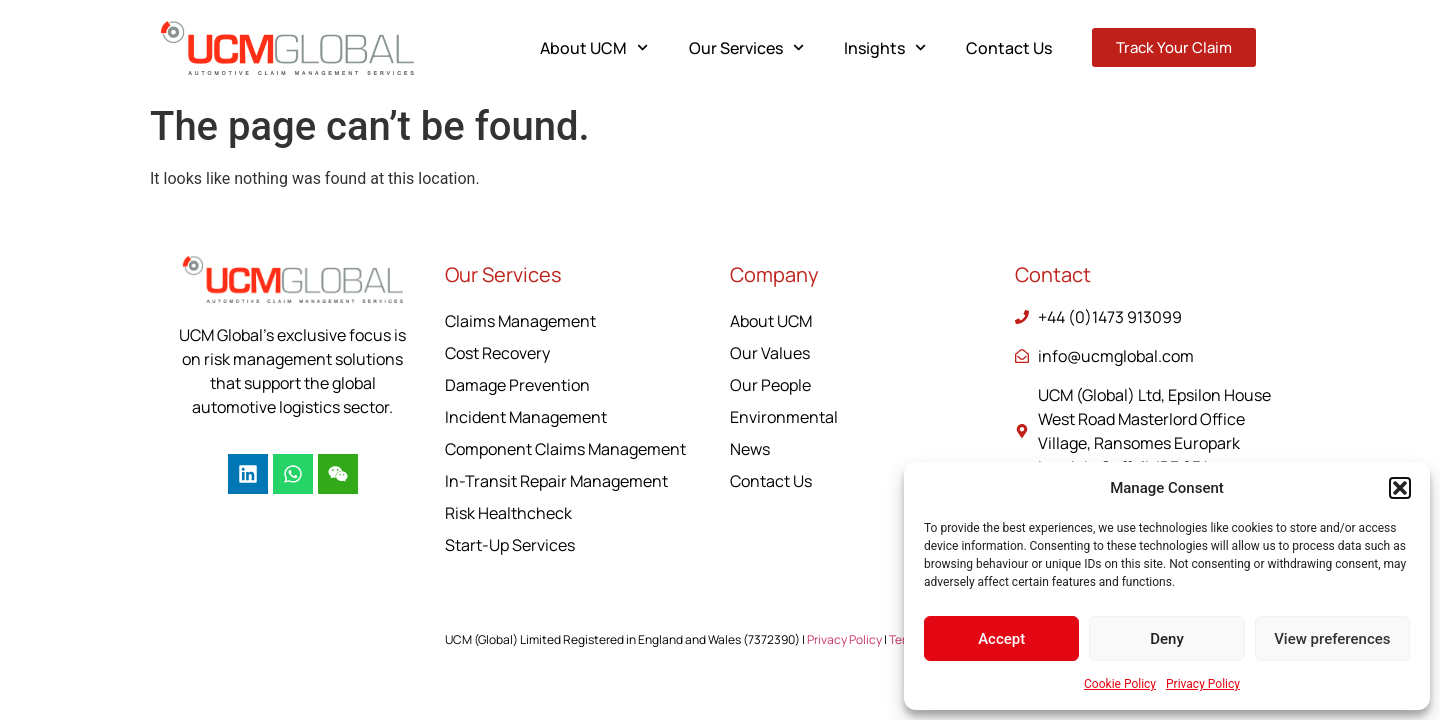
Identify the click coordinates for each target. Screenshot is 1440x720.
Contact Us (1009, 48)
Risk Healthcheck (508, 513)
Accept (1001, 639)
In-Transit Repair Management (556, 481)
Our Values (770, 353)
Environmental (784, 417)
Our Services (746, 47)
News (750, 449)
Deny (1167, 639)
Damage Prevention (517, 385)
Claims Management (520, 321)
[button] (1400, 488)
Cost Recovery (497, 353)
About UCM (594, 47)
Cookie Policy (1120, 684)
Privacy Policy (1203, 684)
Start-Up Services (510, 545)
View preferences (1332, 639)
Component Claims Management (565, 449)
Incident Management (526, 417)
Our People (770, 385)
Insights (885, 47)
